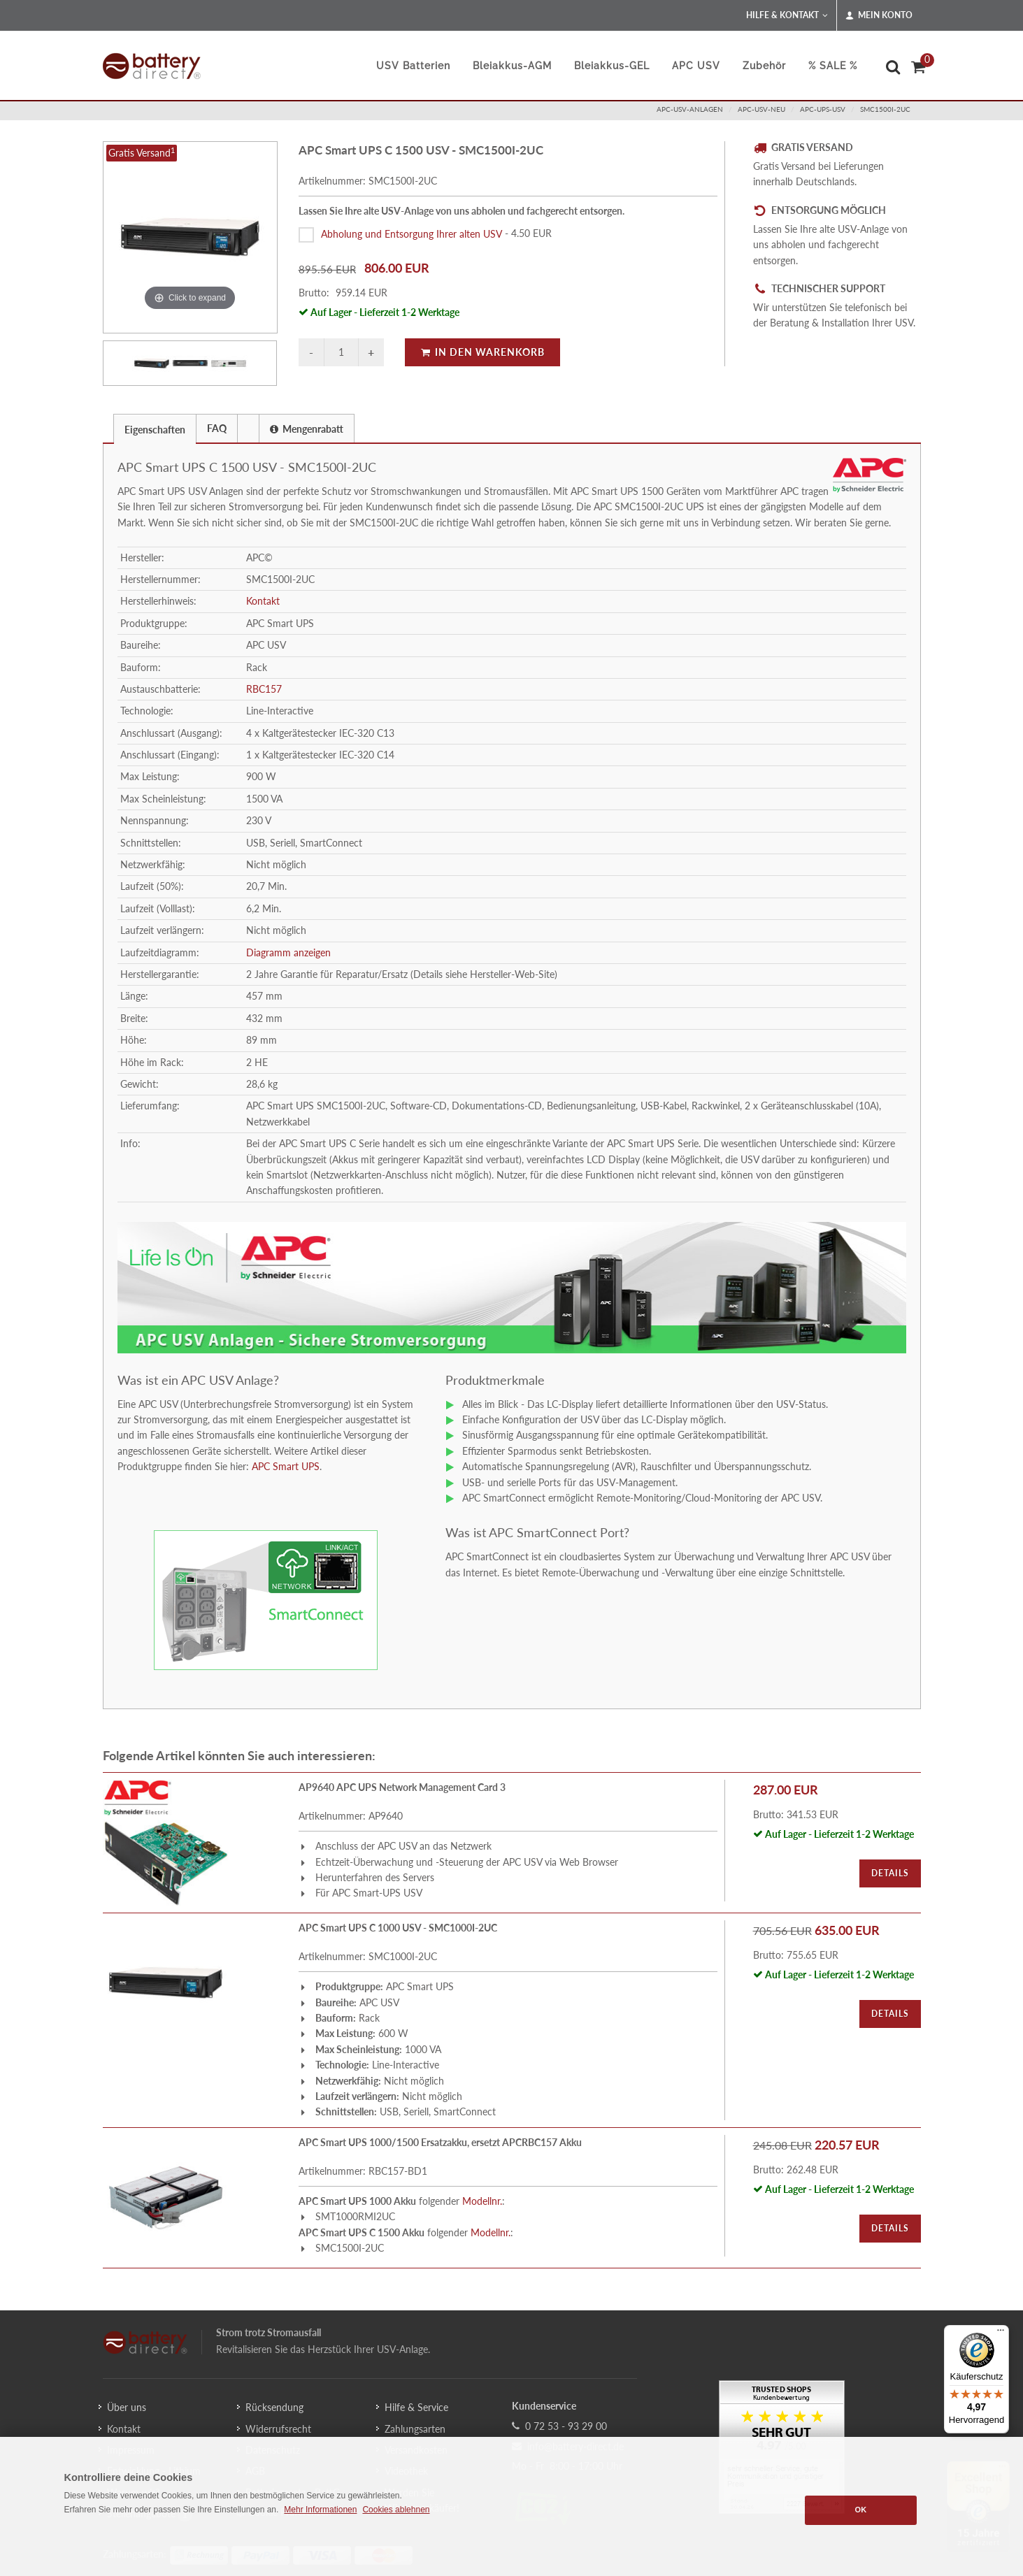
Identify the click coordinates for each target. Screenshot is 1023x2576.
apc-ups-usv (822, 109)
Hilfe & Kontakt (787, 15)
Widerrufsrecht (278, 2429)
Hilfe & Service (416, 2407)
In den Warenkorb (482, 352)
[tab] (154, 428)
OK (861, 2509)
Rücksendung (274, 2407)
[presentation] (248, 428)
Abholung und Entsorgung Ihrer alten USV (411, 233)
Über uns (126, 2407)
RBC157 (264, 689)
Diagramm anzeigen (288, 952)
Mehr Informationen (320, 2509)
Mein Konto (879, 15)
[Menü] (1000, 2333)
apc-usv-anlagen (690, 109)
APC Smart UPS (286, 1466)
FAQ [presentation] (217, 428)
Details (890, 1873)
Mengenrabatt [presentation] (306, 428)
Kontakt (263, 601)
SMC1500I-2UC (885, 109)
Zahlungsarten (415, 2429)
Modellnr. (482, 2201)
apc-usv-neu (761, 109)
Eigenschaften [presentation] (154, 430)
